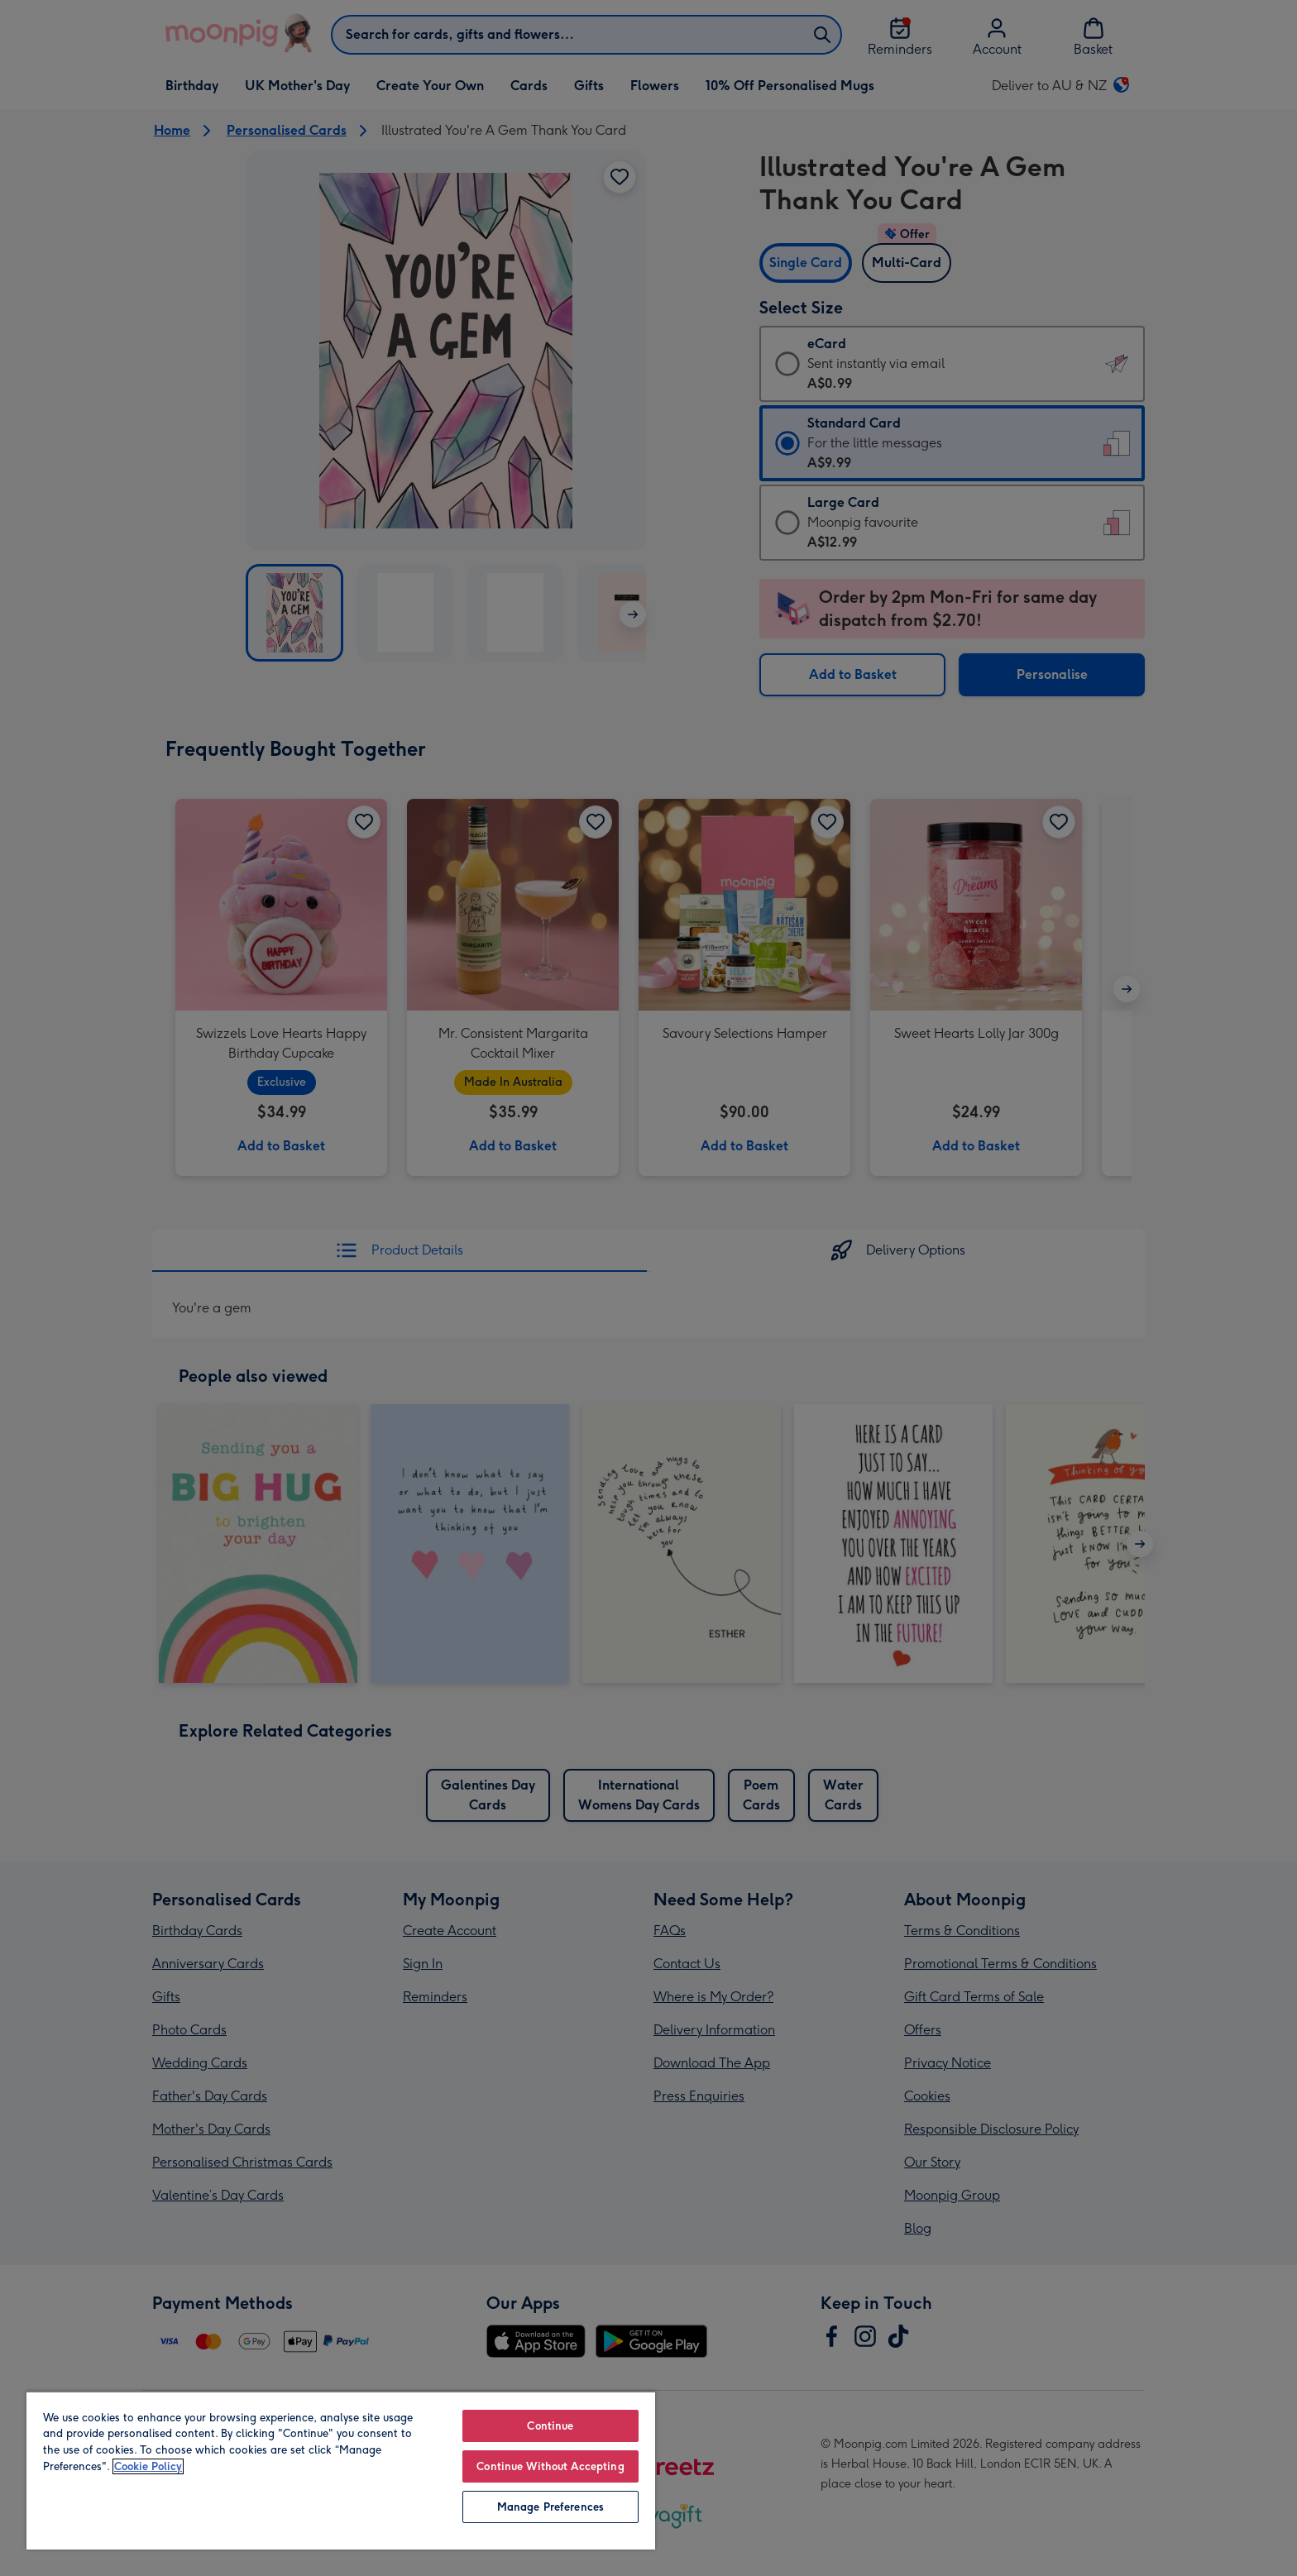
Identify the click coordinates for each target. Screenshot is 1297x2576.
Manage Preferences (550, 2507)
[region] (340, 2470)
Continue (550, 2426)
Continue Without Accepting (550, 2466)
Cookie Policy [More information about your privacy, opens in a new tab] (148, 2466)
